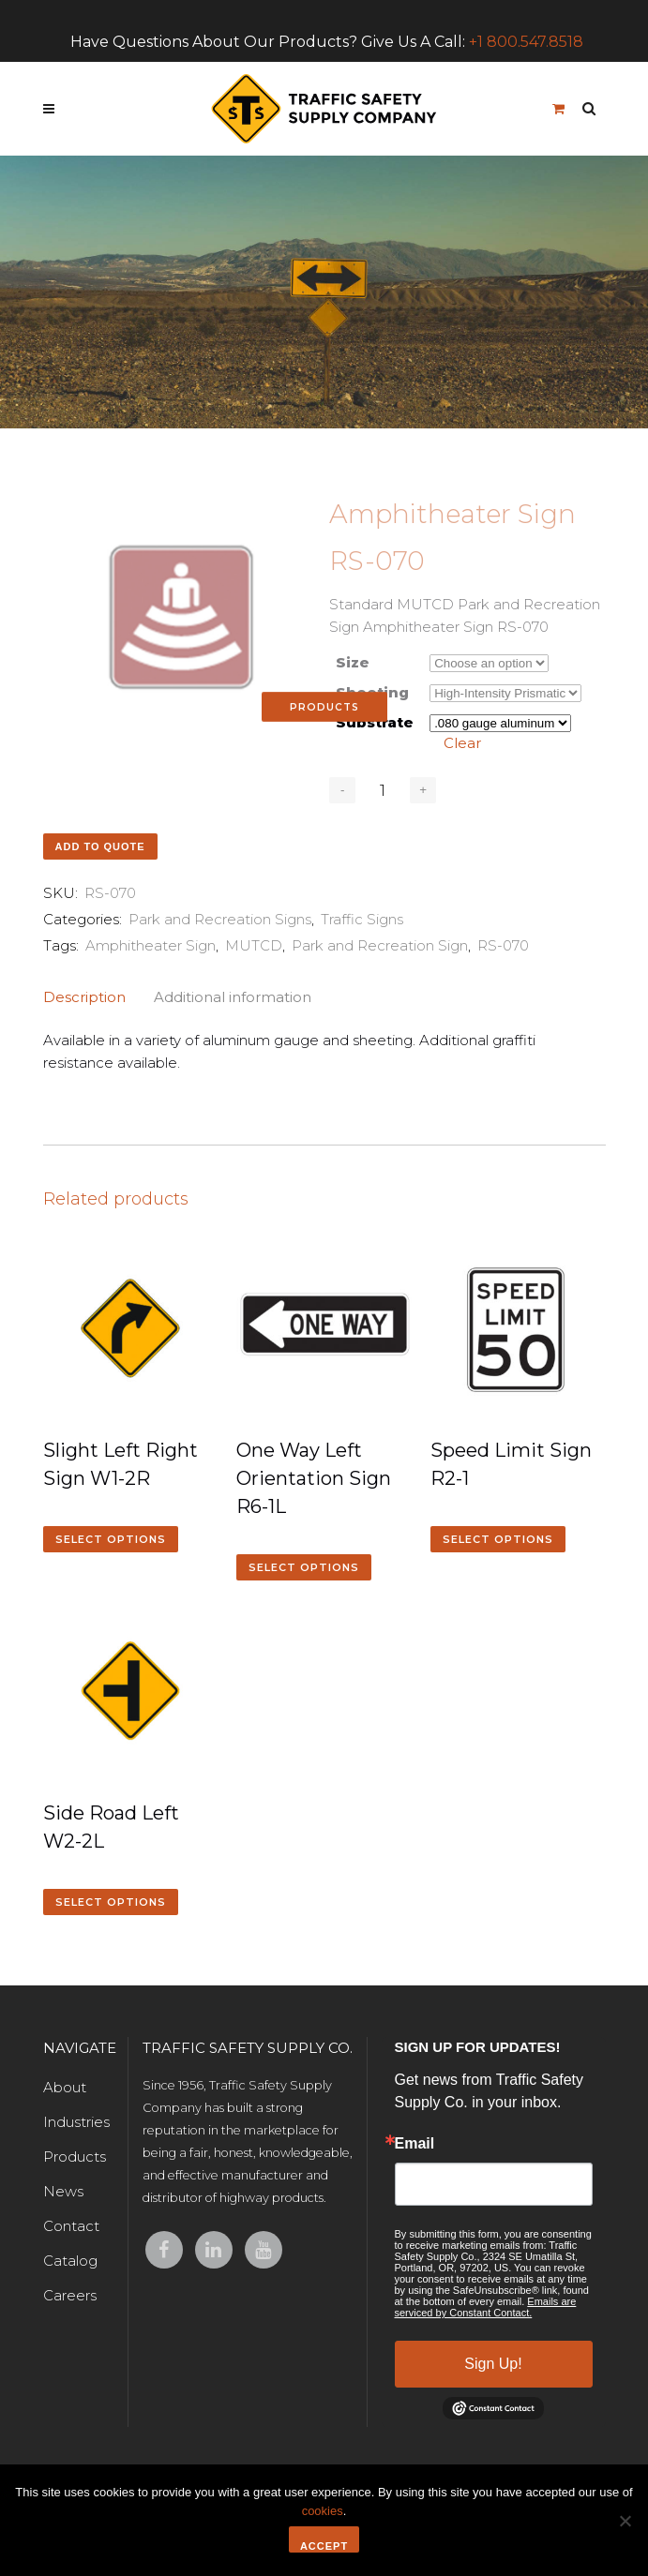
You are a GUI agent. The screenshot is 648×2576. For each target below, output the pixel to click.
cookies (322, 2511)
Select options (110, 1539)
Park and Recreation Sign (380, 945)
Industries (76, 2122)
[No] (624, 2520)
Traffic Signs (362, 919)
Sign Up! (492, 2364)
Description (84, 997)
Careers (70, 2295)
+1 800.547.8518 (526, 42)
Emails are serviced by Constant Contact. (486, 2307)
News (63, 2191)
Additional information (232, 997)
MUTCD (253, 945)
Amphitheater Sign (150, 945)
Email (415, 2143)
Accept (324, 2546)
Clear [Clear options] (462, 743)
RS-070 (503, 945)
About (64, 2087)
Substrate (375, 722)
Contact (71, 2226)
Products (74, 2156)
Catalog (70, 2260)
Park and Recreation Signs (219, 919)
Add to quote (100, 846)
